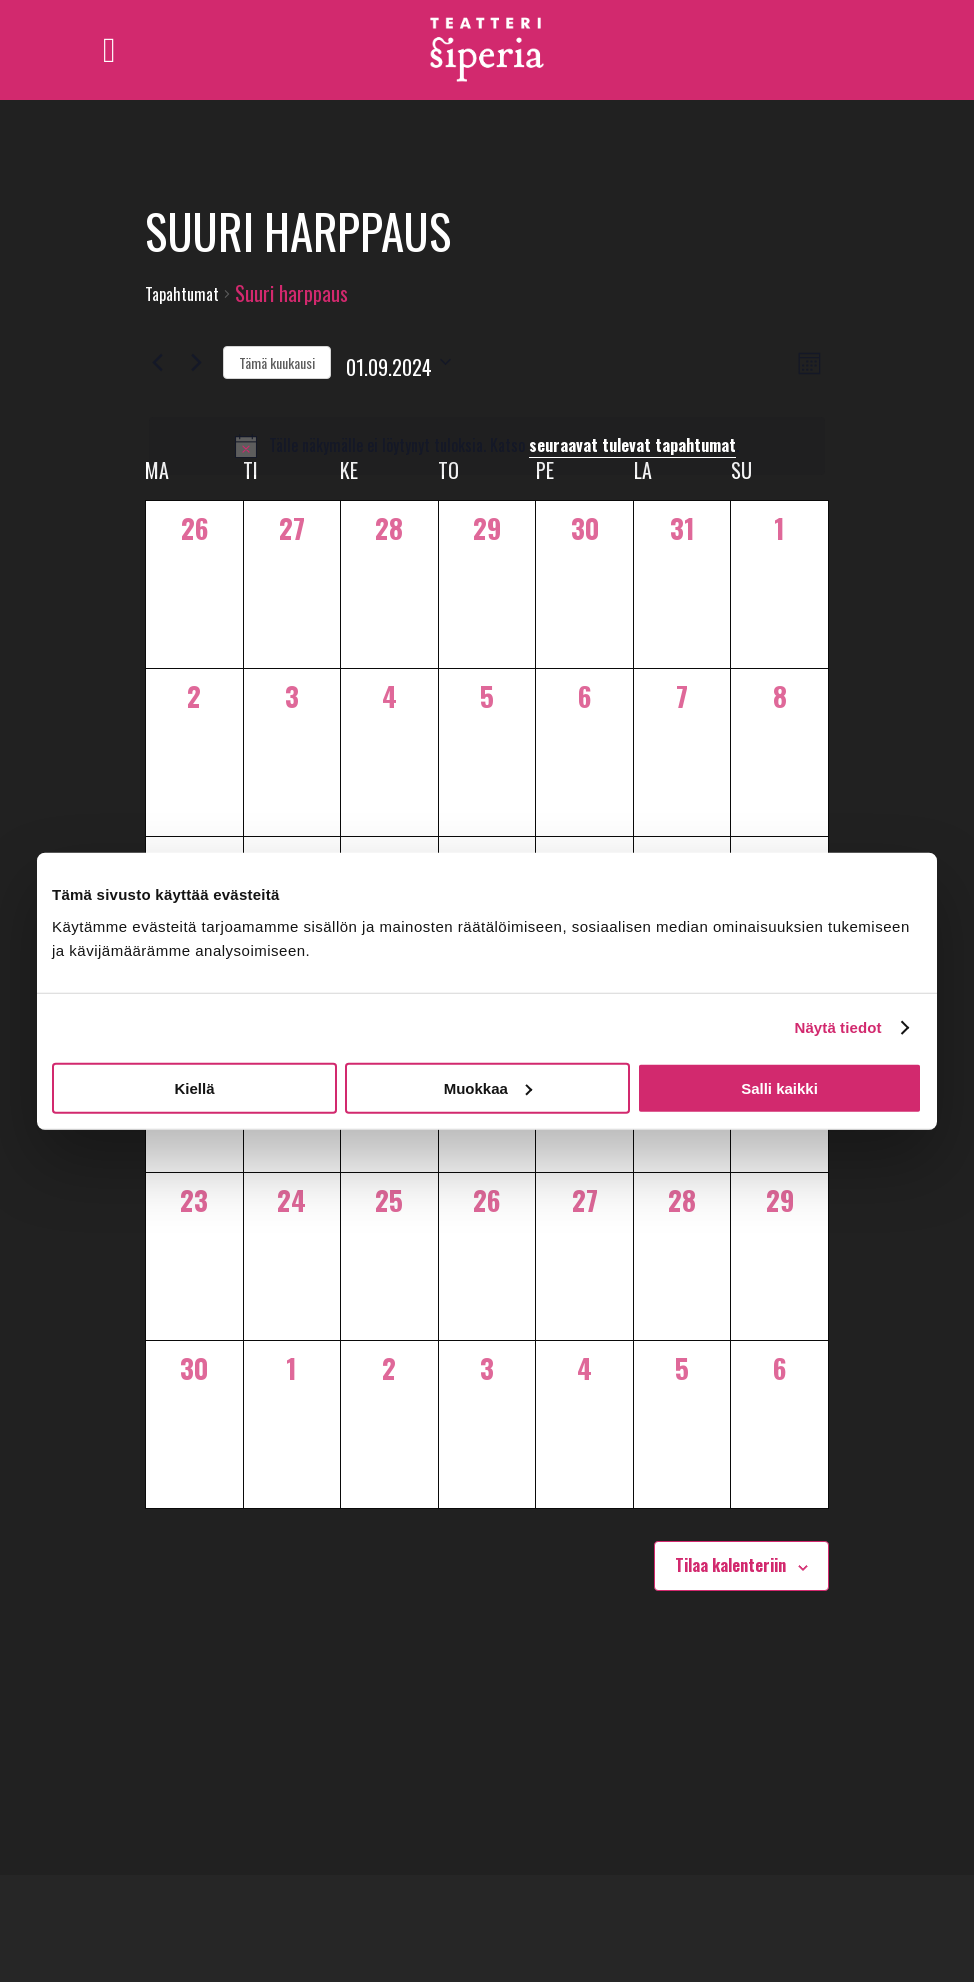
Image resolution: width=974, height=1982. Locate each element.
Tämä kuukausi (277, 362)
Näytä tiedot (838, 1027)
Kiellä (194, 1087)
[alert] (487, 446)
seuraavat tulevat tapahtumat (632, 445)
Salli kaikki (779, 1087)
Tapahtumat (182, 294)
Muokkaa (488, 1087)
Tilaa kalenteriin (730, 1565)
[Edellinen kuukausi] (157, 362)
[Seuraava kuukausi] (196, 362)
